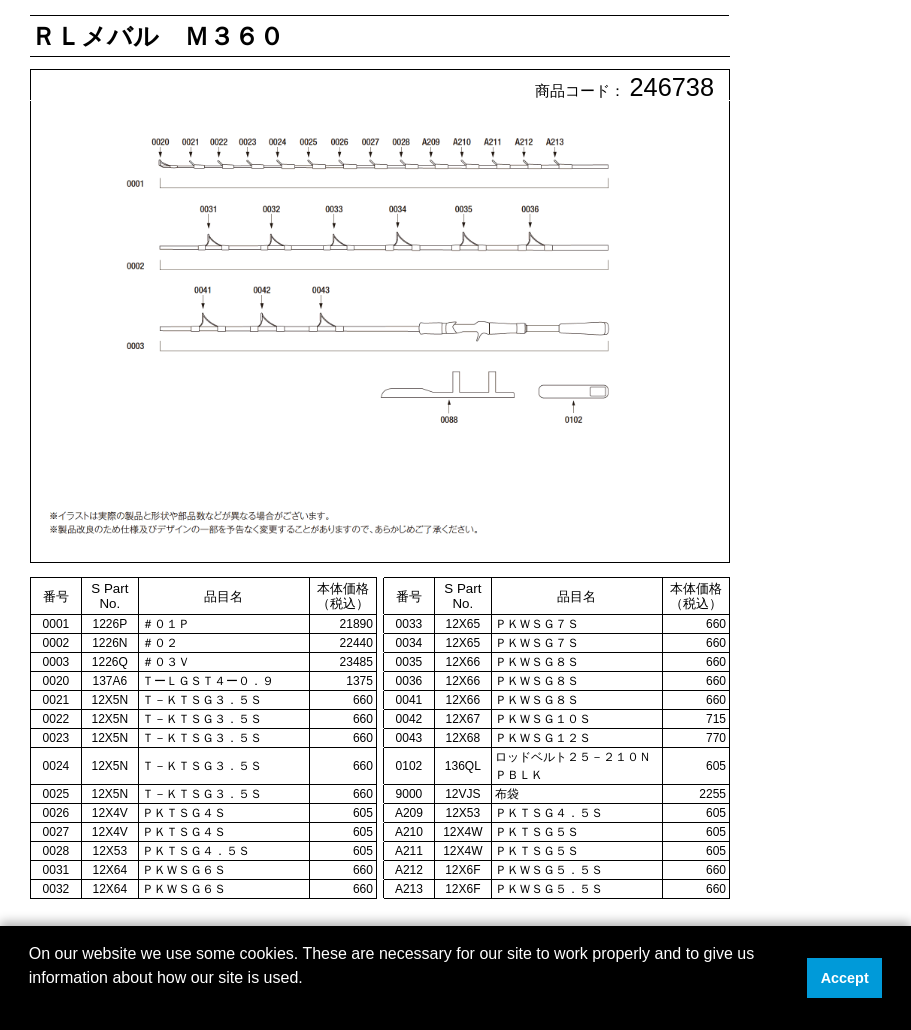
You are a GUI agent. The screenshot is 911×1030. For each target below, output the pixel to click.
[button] (32, 1004)
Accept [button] (845, 978)
